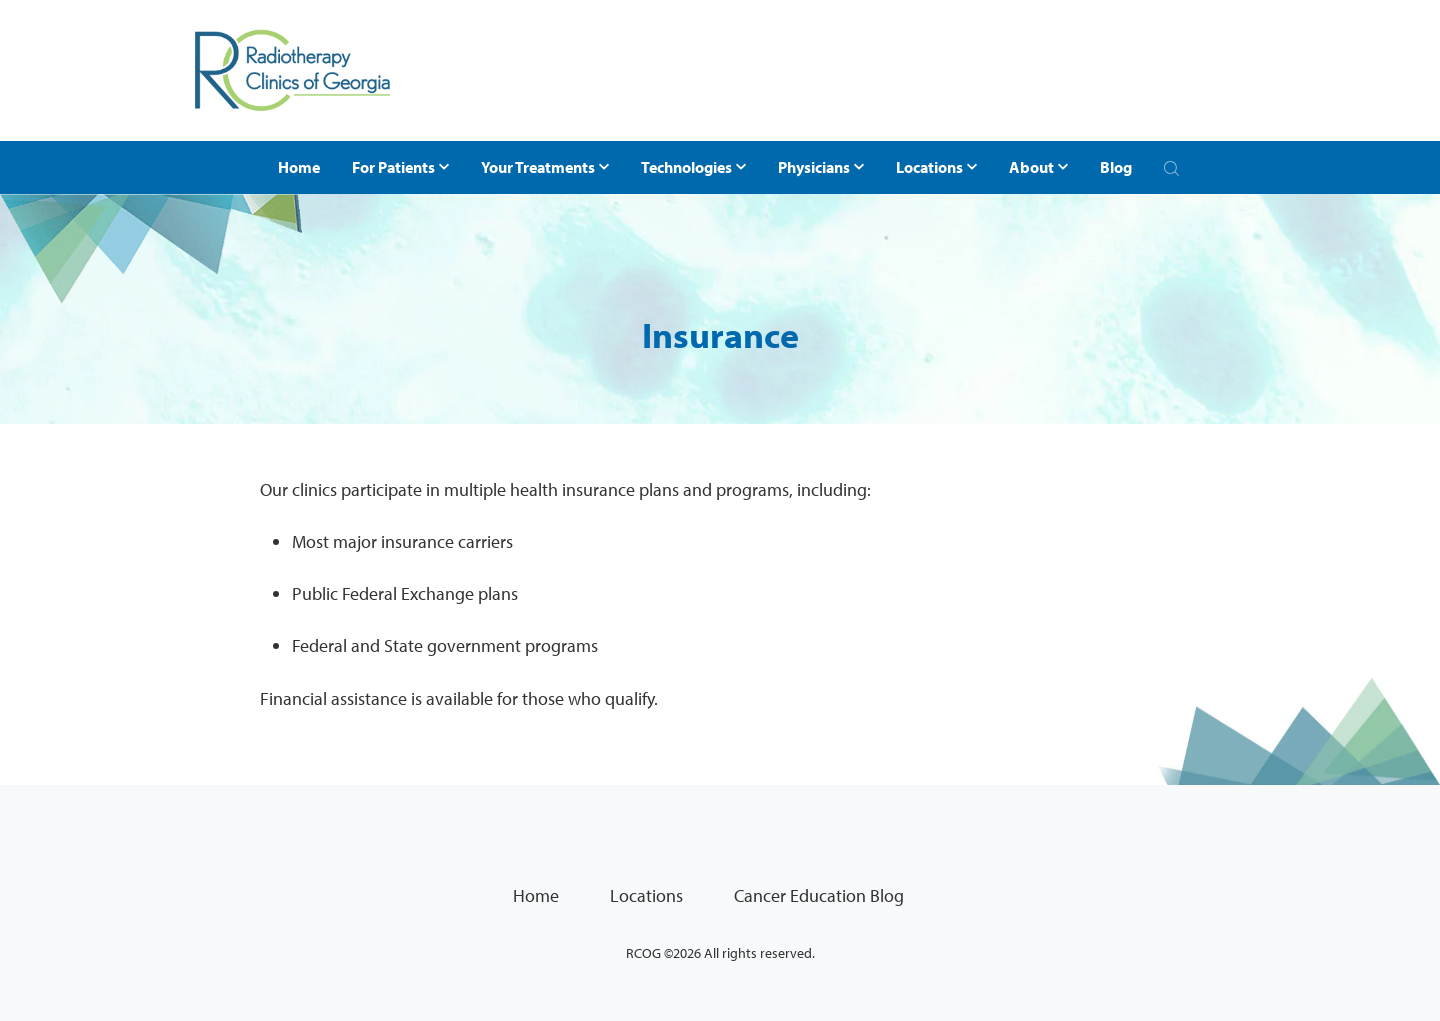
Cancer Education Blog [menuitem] (819, 895)
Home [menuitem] (536, 895)
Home (299, 167)
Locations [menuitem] (646, 895)
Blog (1116, 167)
